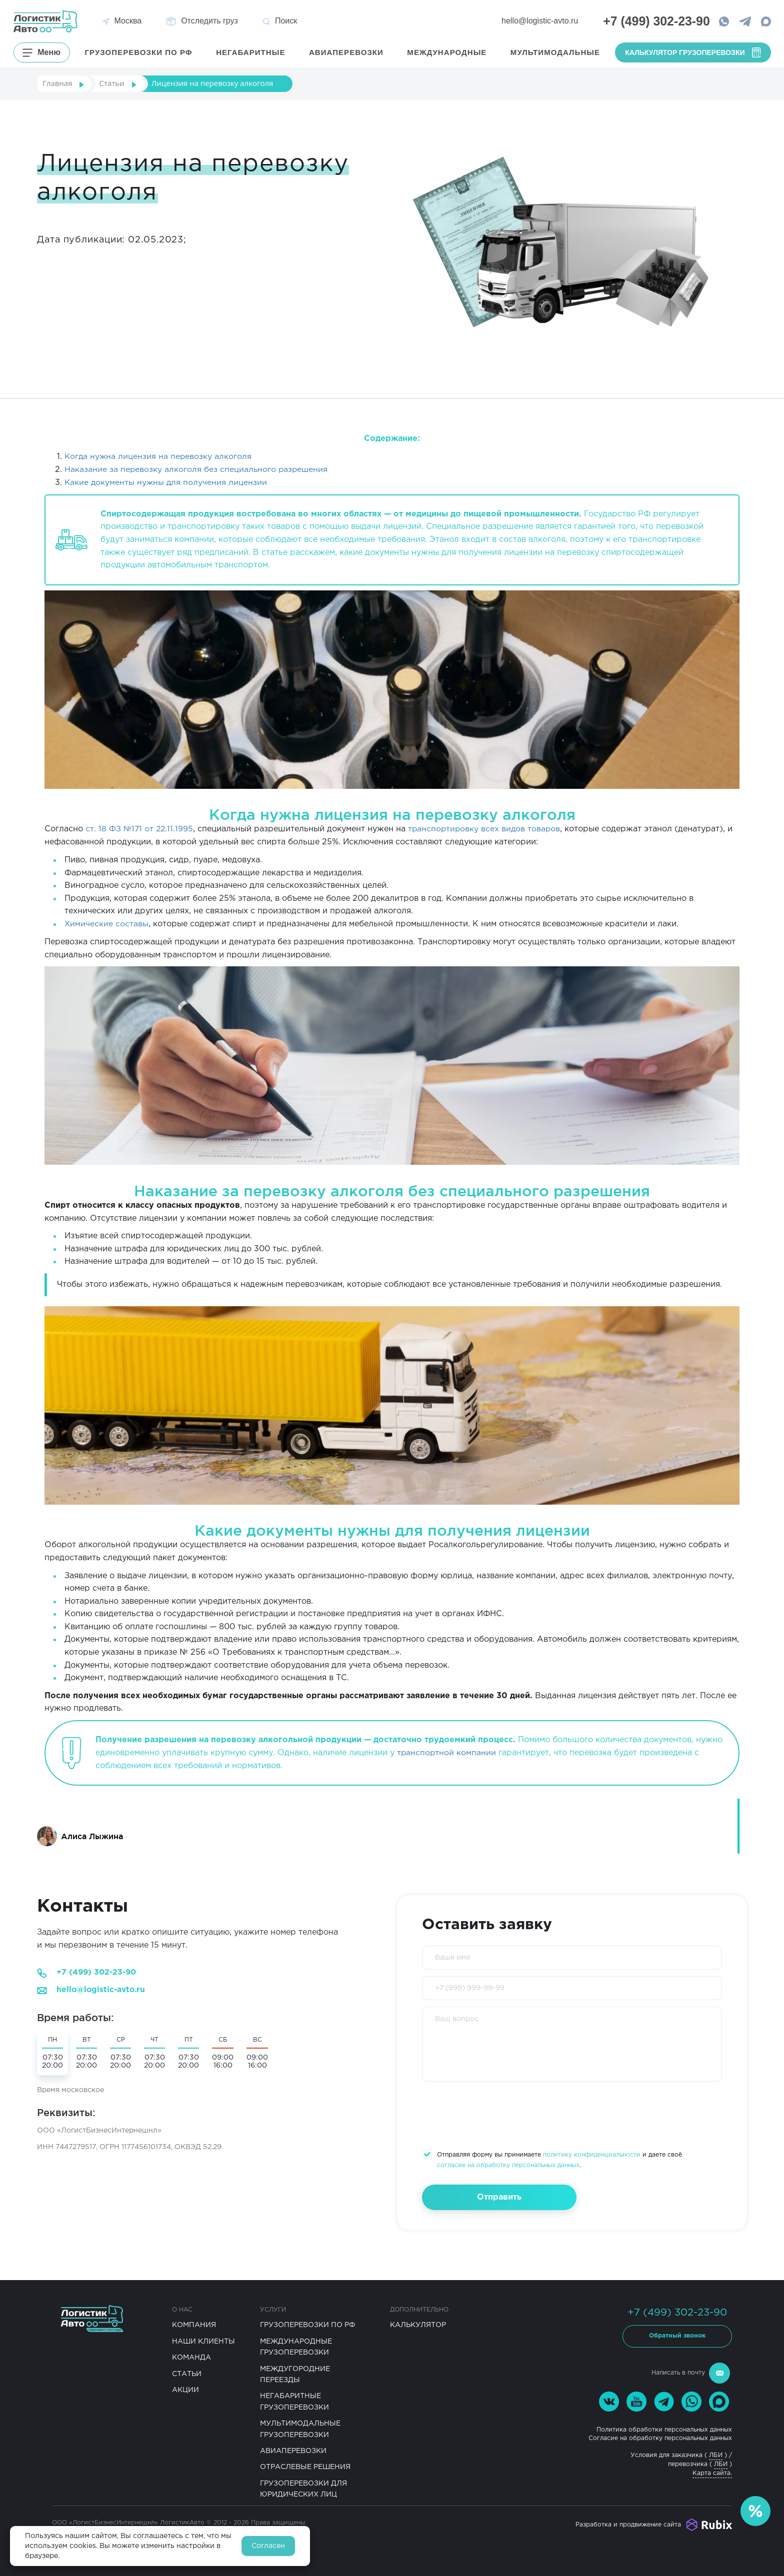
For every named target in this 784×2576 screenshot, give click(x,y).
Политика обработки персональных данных (664, 2428)
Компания (194, 2324)
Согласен (268, 2546)
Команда (191, 2356)
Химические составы (106, 923)
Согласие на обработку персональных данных (660, 2437)
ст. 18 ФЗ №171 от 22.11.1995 (140, 828)
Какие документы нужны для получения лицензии (166, 482)
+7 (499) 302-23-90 (98, 1972)
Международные (448, 52)
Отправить (494, 2196)
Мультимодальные (555, 52)
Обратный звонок (677, 2335)
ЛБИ (715, 2454)
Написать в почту (691, 2371)
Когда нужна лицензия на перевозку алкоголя (159, 456)
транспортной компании (447, 1751)
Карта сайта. (712, 2472)
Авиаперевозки (347, 52)
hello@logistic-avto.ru (534, 20)
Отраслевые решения (305, 2466)
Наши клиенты (203, 2340)
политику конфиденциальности (591, 2154)
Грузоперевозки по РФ (308, 2324)
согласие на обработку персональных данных (508, 2164)
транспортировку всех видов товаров (487, 828)
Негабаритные (252, 52)
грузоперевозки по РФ (140, 52)
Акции (185, 2389)
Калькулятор (418, 2324)
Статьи (187, 2373)
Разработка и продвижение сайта (628, 2523)
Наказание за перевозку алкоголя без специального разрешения (197, 469)
